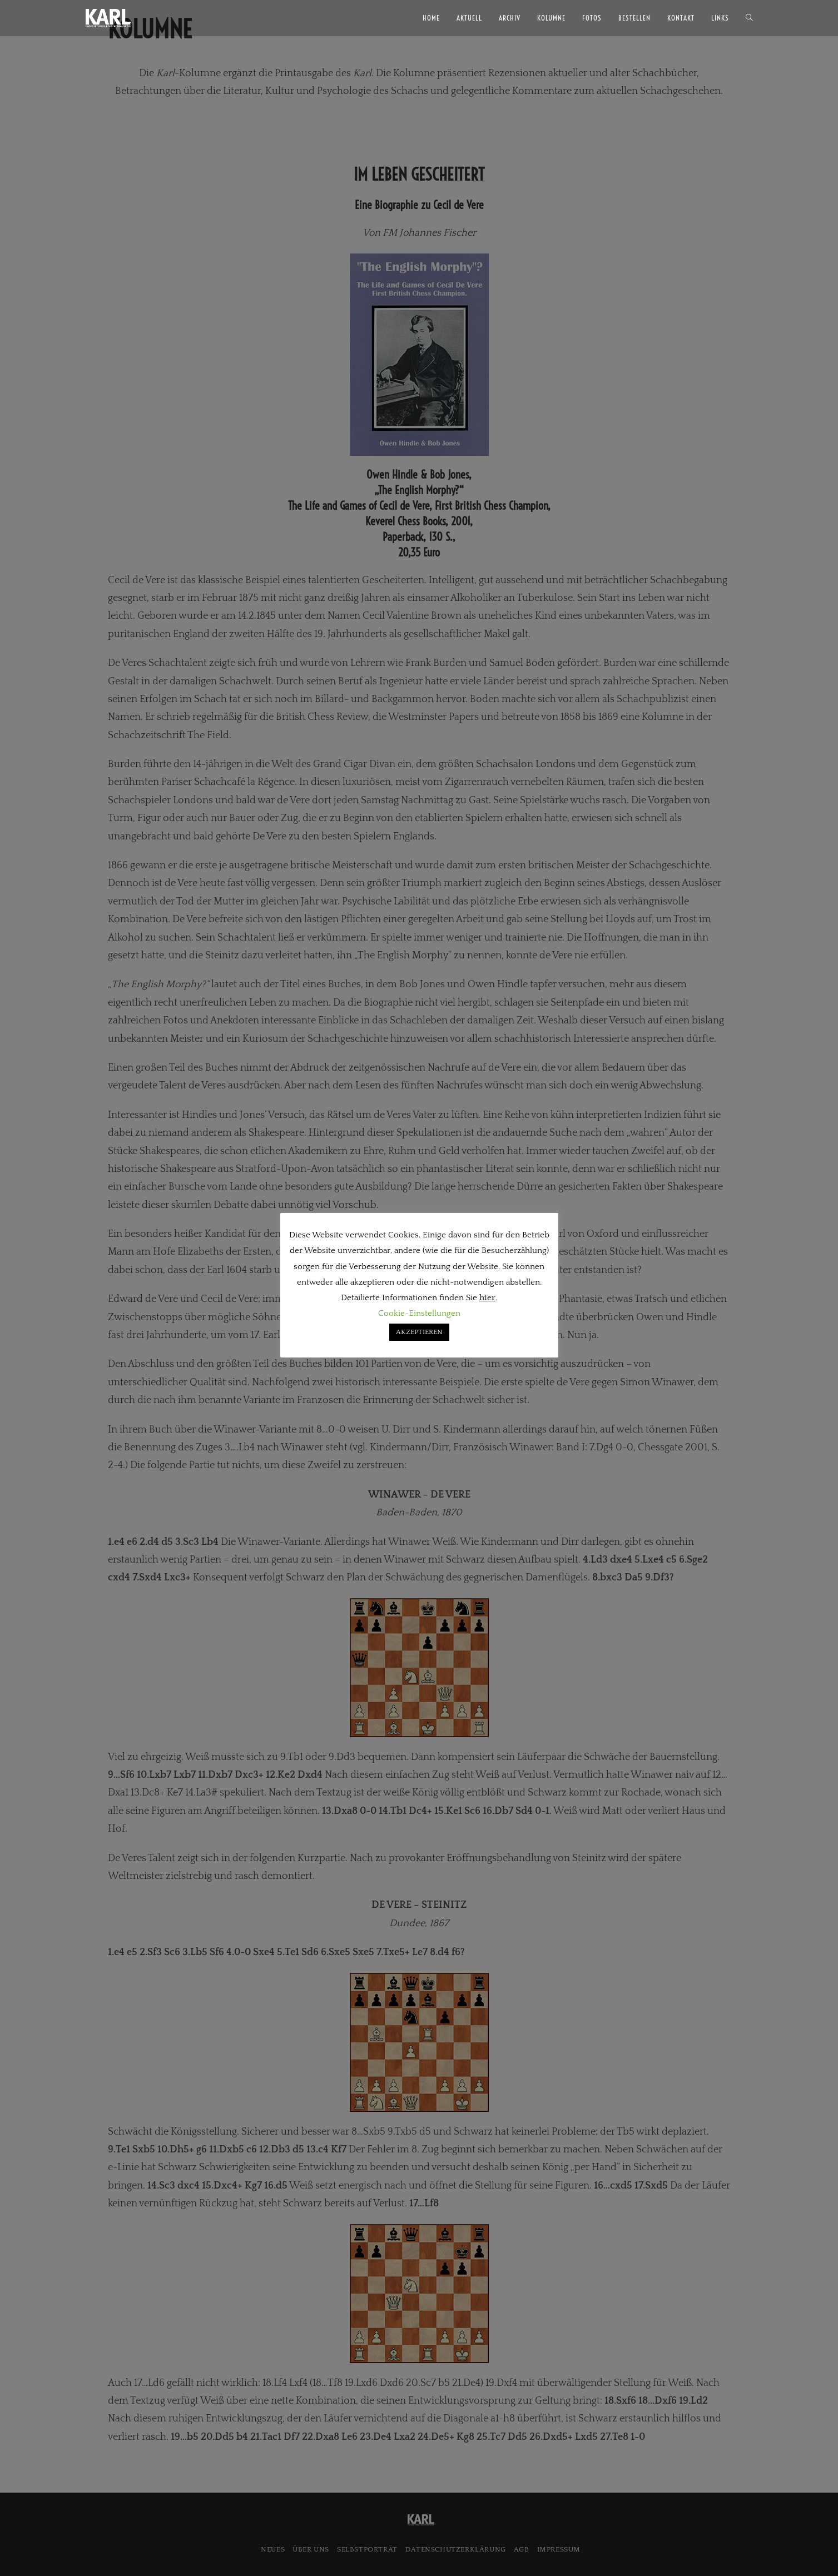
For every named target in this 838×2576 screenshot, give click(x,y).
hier (487, 1297)
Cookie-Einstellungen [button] (419, 1313)
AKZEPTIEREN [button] (419, 1332)
